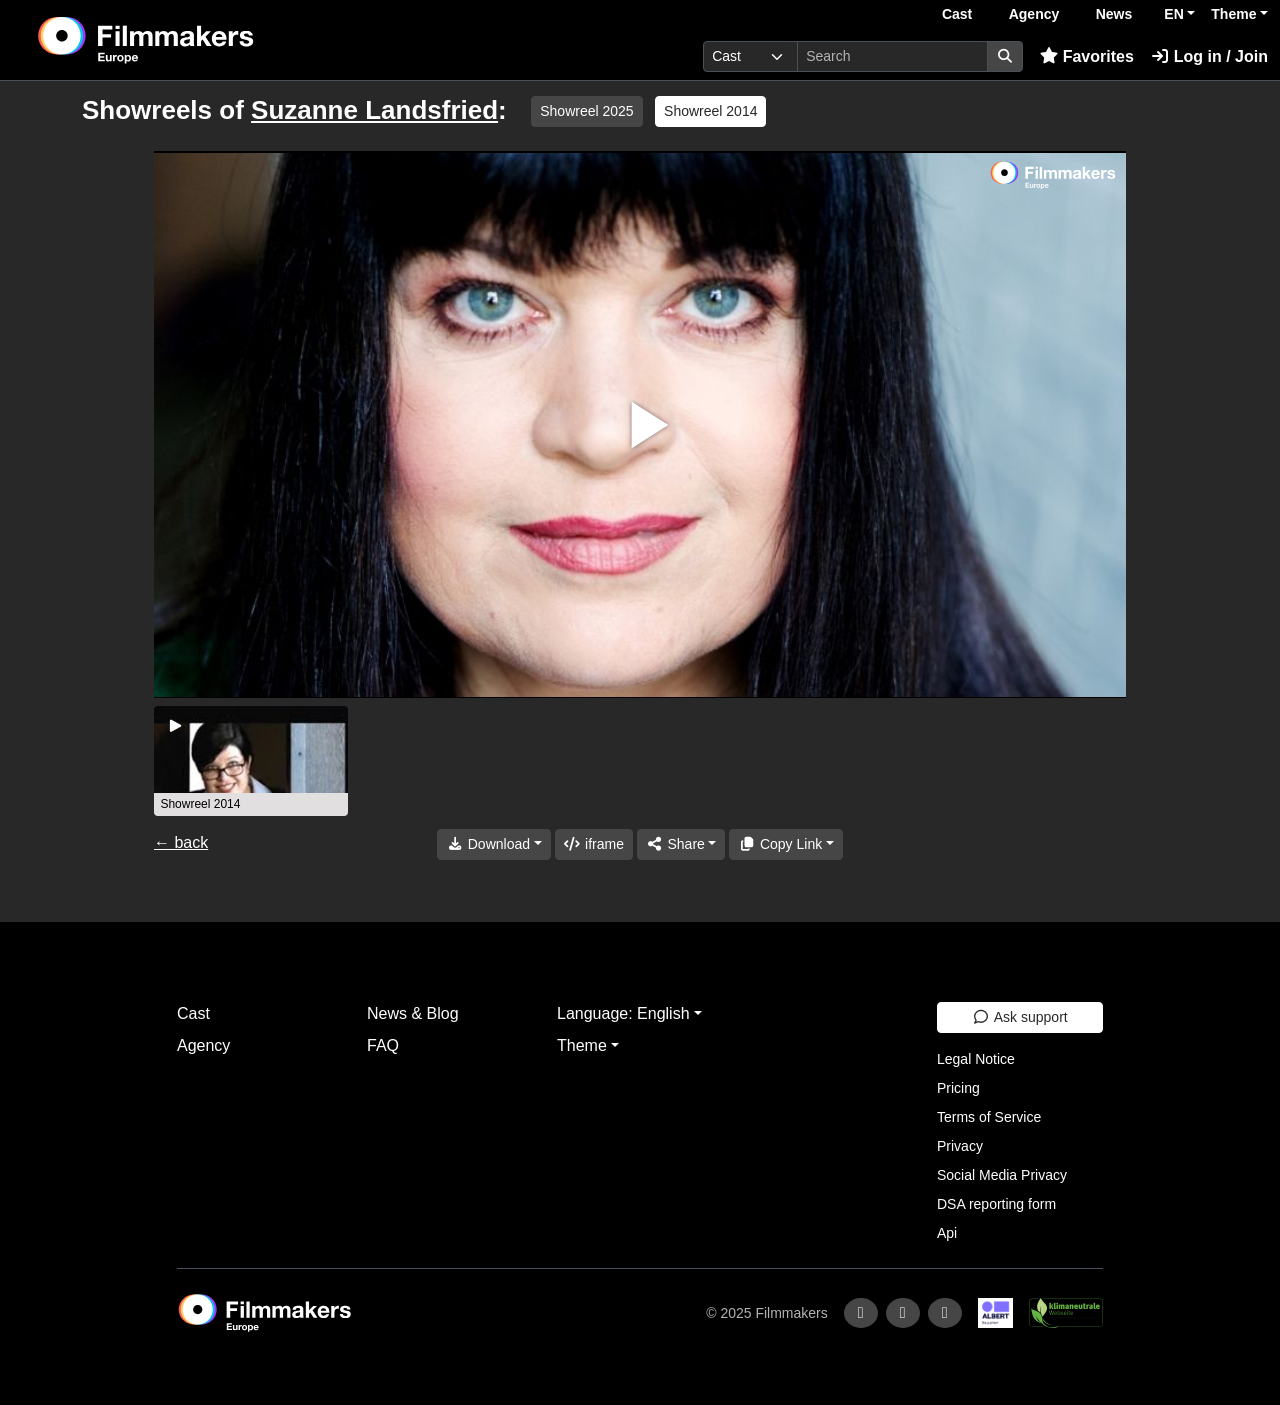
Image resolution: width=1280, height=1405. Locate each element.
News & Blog (413, 1013)
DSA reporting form (996, 1204)
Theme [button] (1233, 14)
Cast (957, 14)
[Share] (681, 844)
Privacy (960, 1146)
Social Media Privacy (1002, 1175)
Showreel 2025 (586, 111)
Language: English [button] (623, 1013)
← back (181, 842)
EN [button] (1173, 14)
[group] (251, 761)
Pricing (958, 1088)
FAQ (383, 1045)
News (1114, 14)
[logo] (195, 40)
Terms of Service (989, 1117)
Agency (1034, 14)
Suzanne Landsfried (374, 110)
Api (947, 1233)
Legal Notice (976, 1059)
